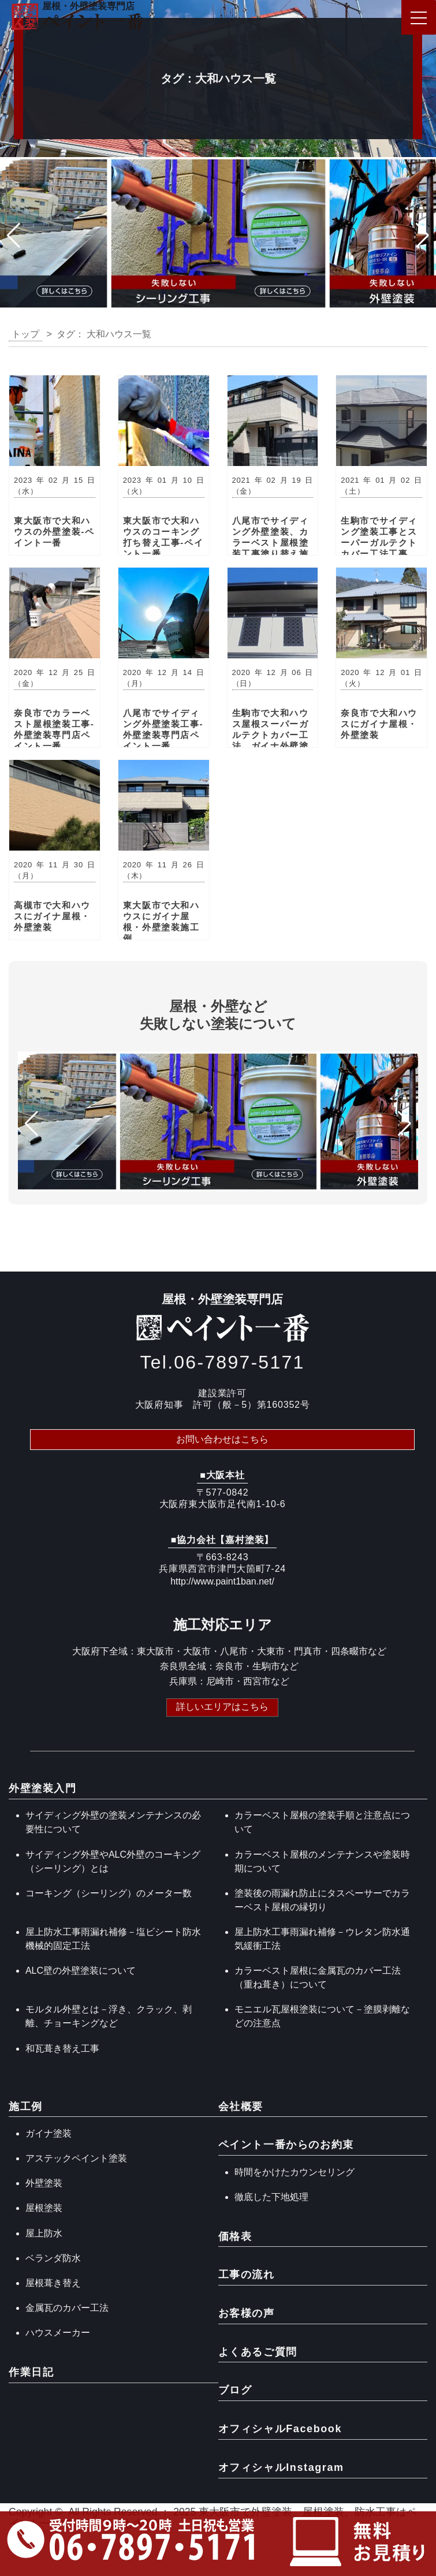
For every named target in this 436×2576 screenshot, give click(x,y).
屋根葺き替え (53, 2283)
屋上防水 (43, 2233)
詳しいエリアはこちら (222, 1707)
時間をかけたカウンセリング (294, 2172)
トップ (25, 334)
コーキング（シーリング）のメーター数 (108, 1893)
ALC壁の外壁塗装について (80, 1970)
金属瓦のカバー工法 (67, 2308)
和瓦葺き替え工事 (62, 2048)
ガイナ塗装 (48, 2133)
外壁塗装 (43, 2183)
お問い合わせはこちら (222, 1439)
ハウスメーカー (57, 2333)
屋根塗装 (43, 2208)
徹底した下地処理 (271, 2197)
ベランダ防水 (53, 2258)
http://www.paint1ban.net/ (222, 1581)
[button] (13, 235)
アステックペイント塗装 (76, 2158)
